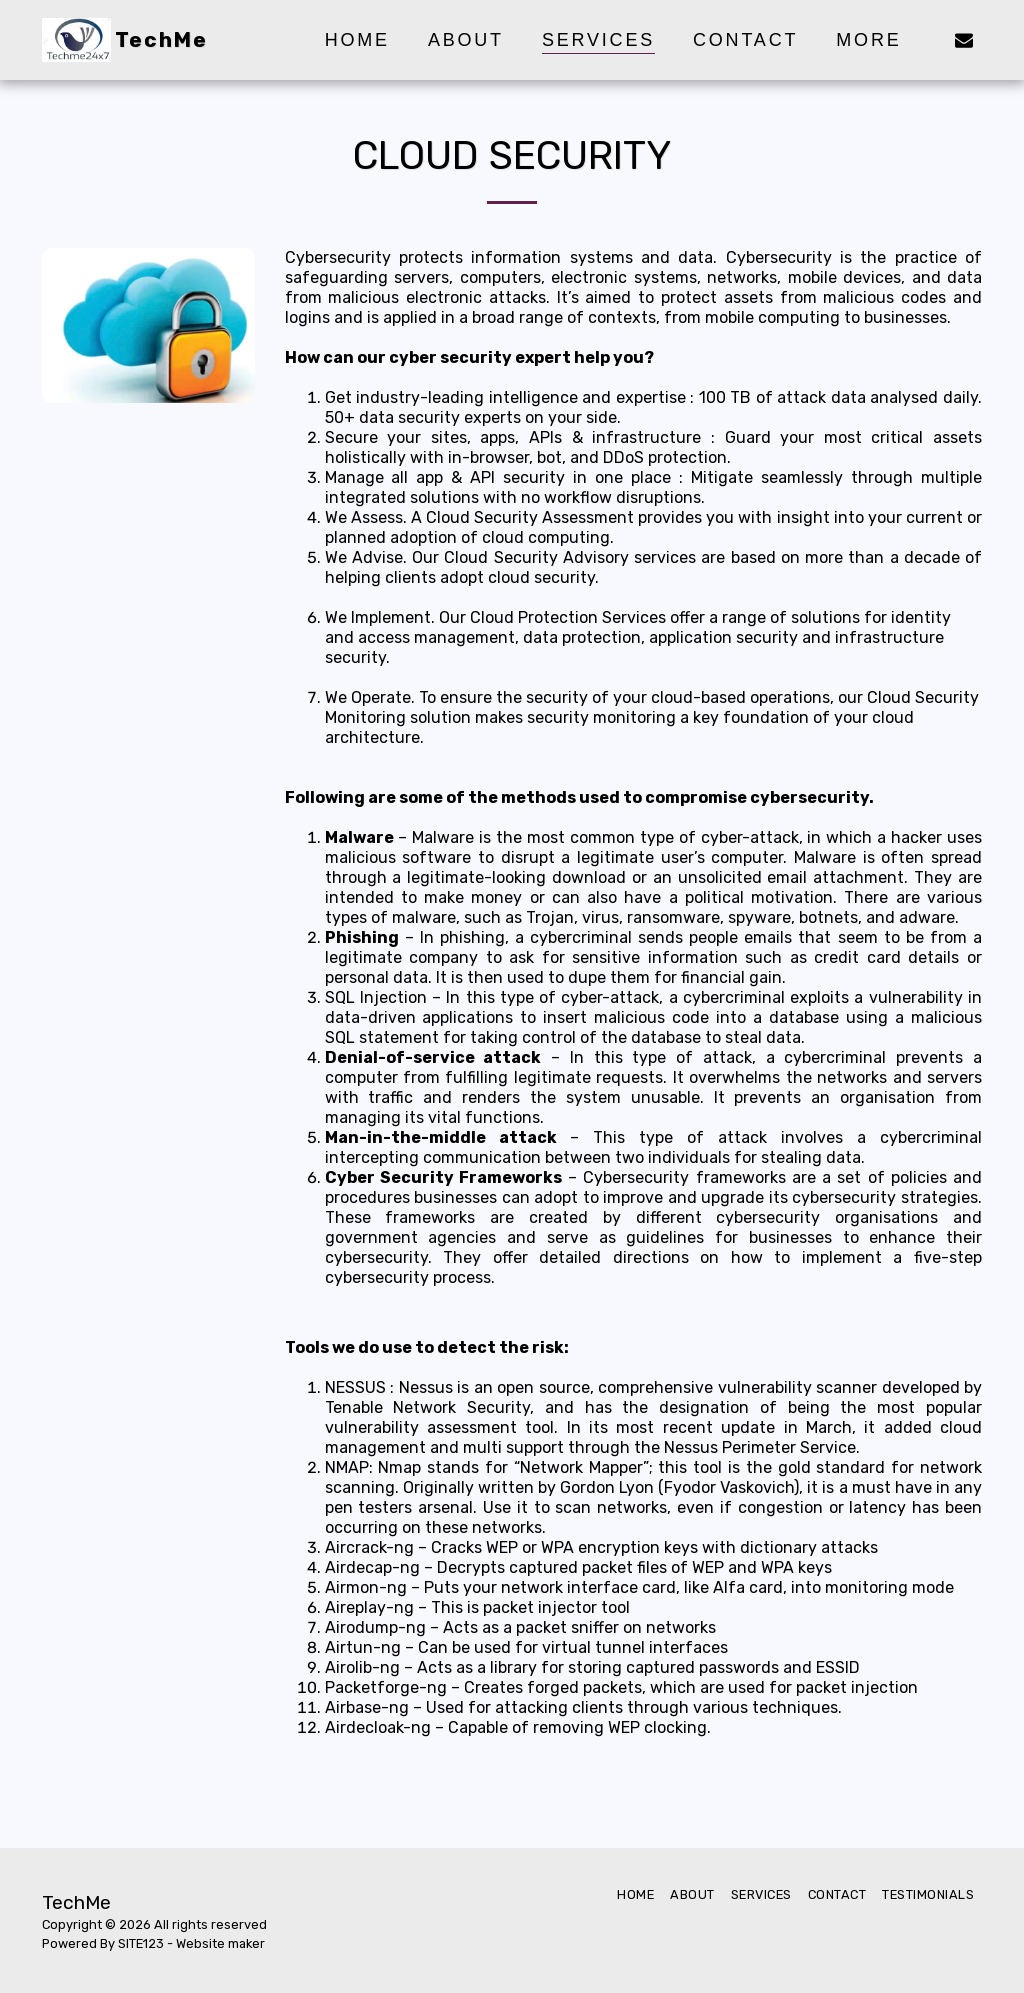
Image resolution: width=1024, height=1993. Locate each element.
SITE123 (141, 1943)
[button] (964, 39)
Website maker (220, 1943)
